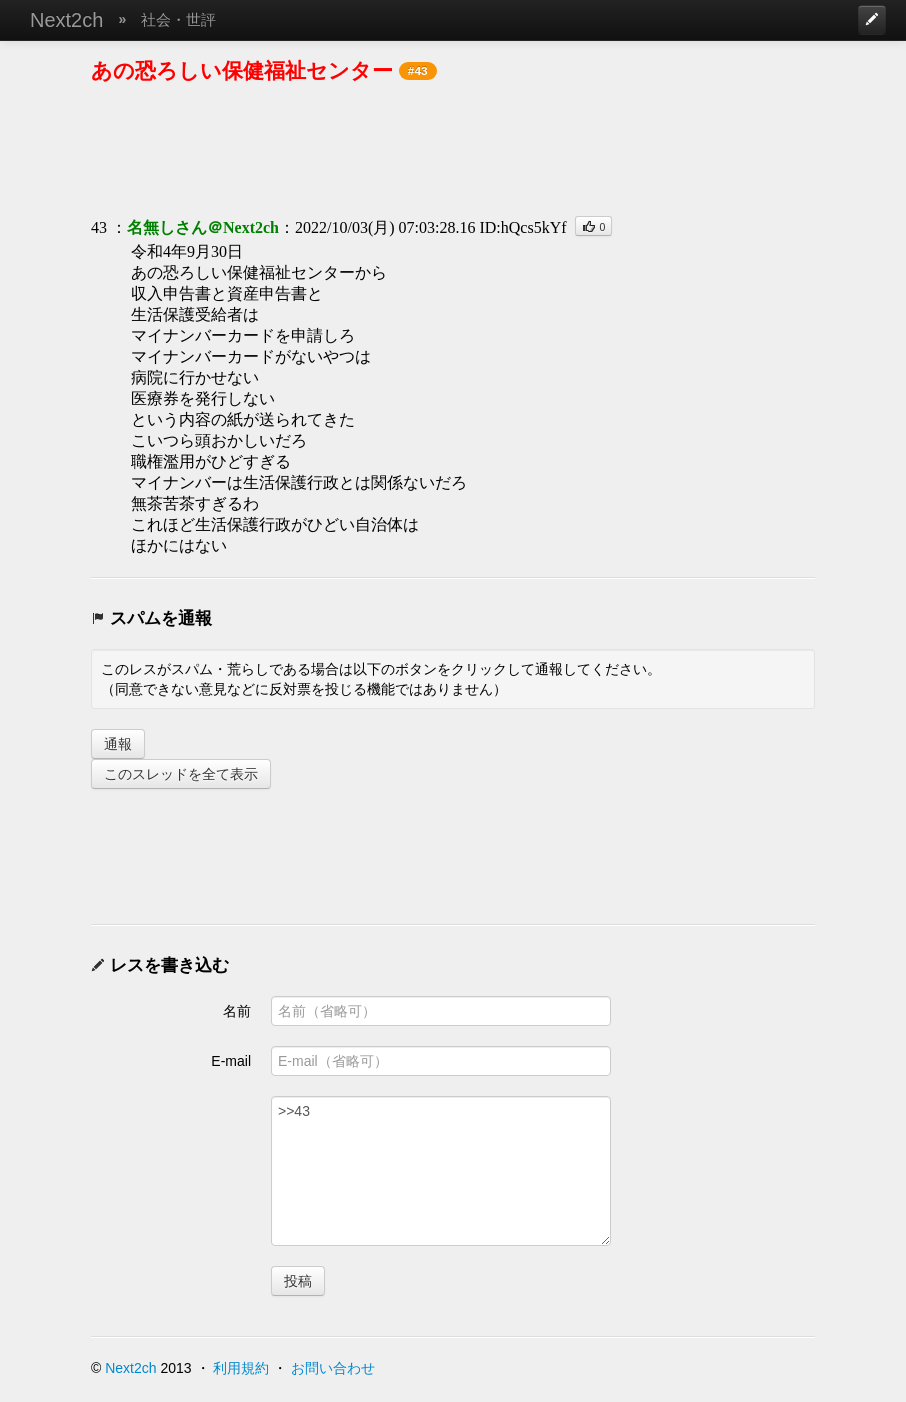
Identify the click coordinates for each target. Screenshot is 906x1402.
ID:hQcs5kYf (522, 227)
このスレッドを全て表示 (181, 774)
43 (99, 227)
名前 (237, 1011)
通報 (118, 744)
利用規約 (241, 1368)
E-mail (231, 1061)
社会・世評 (178, 19)
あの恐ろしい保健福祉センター (242, 70)
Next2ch (66, 20)
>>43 (441, 1171)
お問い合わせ (333, 1368)
